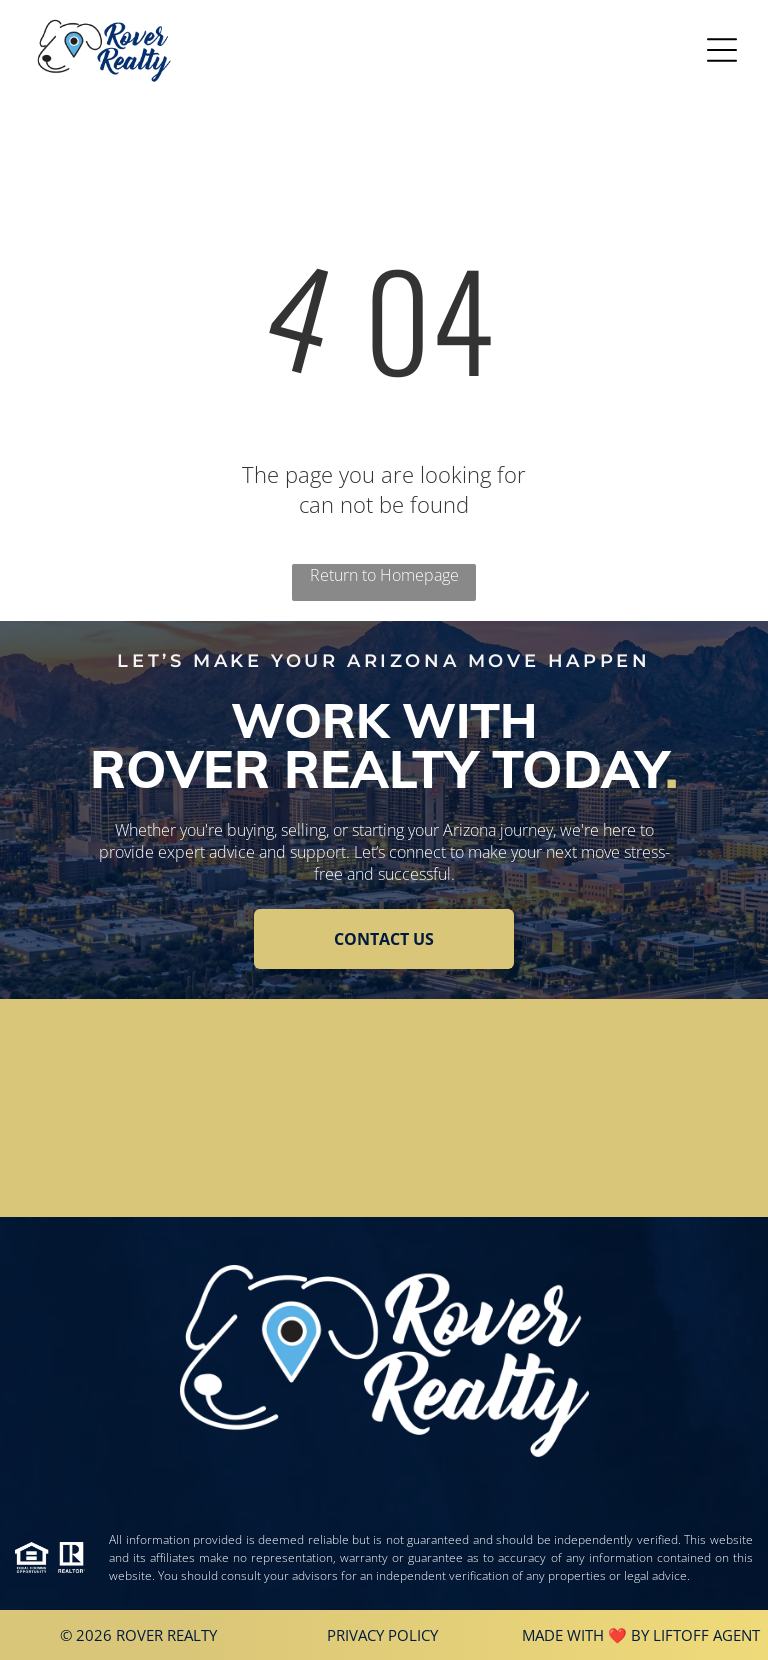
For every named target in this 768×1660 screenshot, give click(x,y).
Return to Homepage (384, 575)
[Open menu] (722, 50)
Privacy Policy (382, 1635)
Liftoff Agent (706, 1635)
